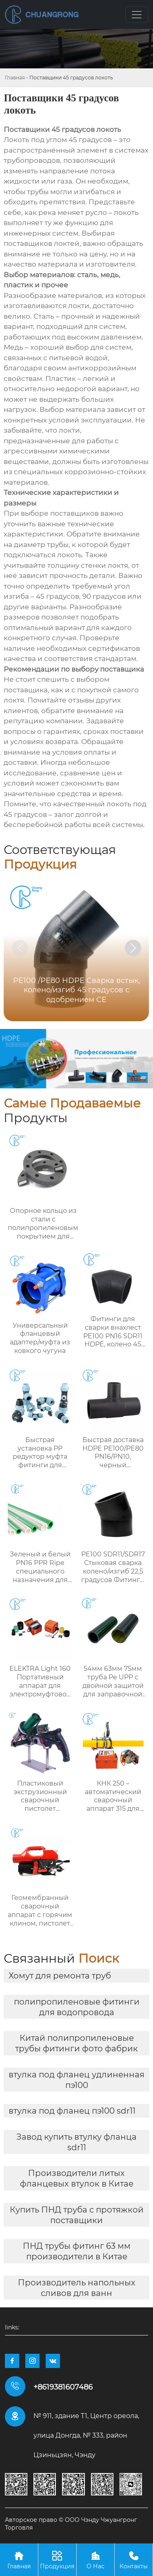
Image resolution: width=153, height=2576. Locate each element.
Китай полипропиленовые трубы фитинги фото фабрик (76, 2043)
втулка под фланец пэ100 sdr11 (72, 2111)
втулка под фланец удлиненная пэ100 (76, 2080)
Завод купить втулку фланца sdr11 (76, 2142)
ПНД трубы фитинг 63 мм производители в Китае (77, 2251)
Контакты (134, 2559)
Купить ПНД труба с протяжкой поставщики (77, 2215)
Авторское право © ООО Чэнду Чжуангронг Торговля (71, 2523)
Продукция (57, 2559)
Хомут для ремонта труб (60, 1976)
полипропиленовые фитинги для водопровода (77, 2007)
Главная (15, 77)
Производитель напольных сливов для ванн (76, 2288)
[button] (133, 948)
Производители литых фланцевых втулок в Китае (76, 2178)
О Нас (96, 2559)
